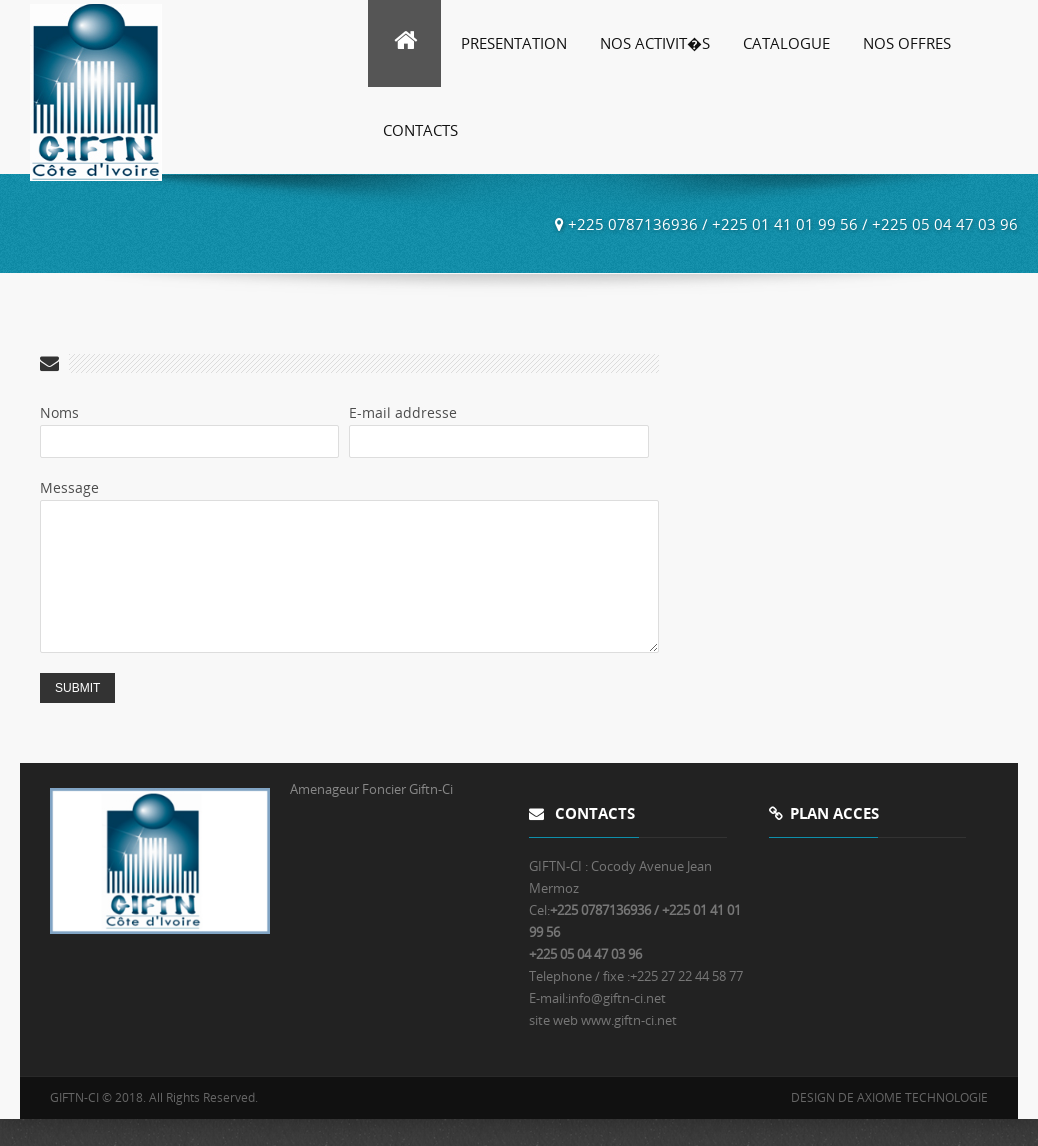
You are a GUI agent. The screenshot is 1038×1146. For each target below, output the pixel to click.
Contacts (420, 130)
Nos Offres (907, 43)
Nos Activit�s (655, 43)
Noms (59, 412)
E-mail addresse (403, 412)
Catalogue (786, 43)
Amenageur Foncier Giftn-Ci (371, 816)
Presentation (514, 43)
